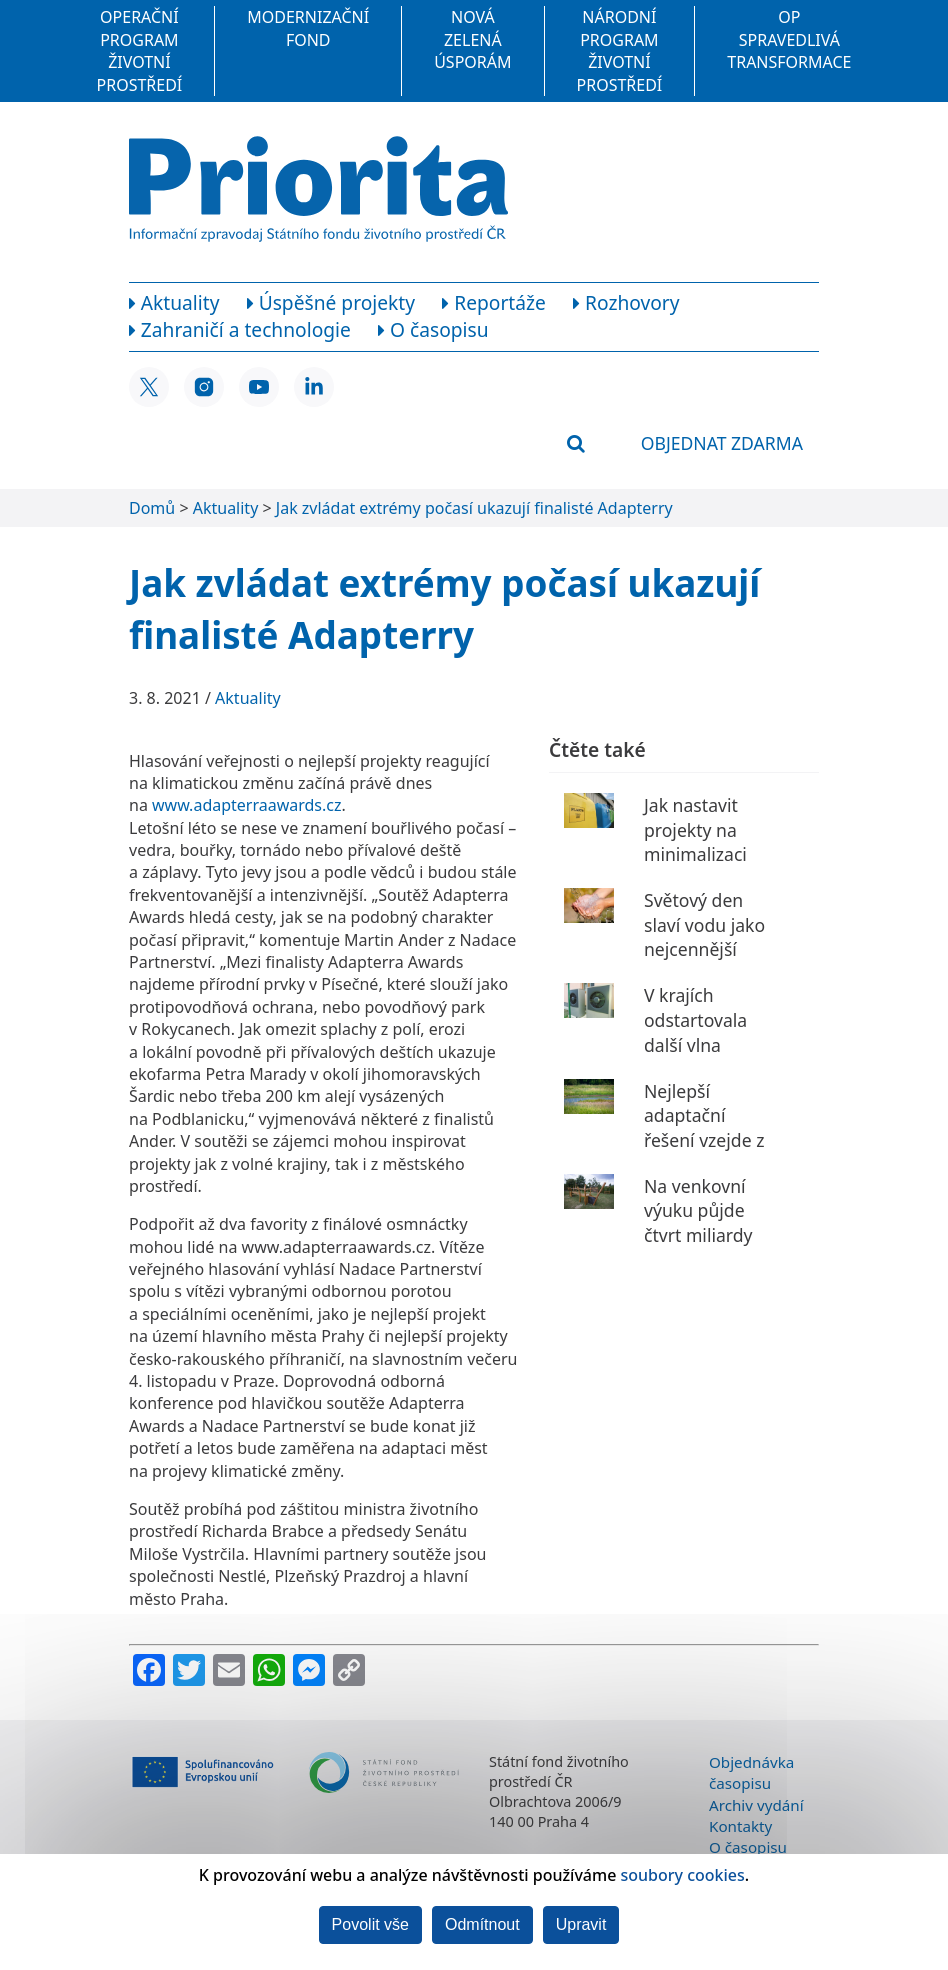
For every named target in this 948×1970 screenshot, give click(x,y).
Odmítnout (482, 1924)
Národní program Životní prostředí (620, 50)
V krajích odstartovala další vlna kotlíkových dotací (695, 1044)
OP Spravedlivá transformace (789, 39)
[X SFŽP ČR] (149, 387)
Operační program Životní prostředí (140, 50)
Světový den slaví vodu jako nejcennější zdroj (704, 937)
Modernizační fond (308, 28)
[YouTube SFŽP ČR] (259, 387)
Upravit (581, 1924)
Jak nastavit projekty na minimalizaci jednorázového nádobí (705, 854)
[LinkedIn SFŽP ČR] (314, 387)
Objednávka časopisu (751, 1772)
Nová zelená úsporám (472, 39)
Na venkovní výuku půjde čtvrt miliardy (698, 1210)
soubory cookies (683, 1875)
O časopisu (748, 1847)
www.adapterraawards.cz (247, 805)
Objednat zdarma (722, 443)
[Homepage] (318, 189)
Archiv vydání (756, 1805)
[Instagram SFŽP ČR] (204, 387)
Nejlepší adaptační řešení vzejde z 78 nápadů (704, 1128)
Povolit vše (370, 1924)
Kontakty (740, 1826)
